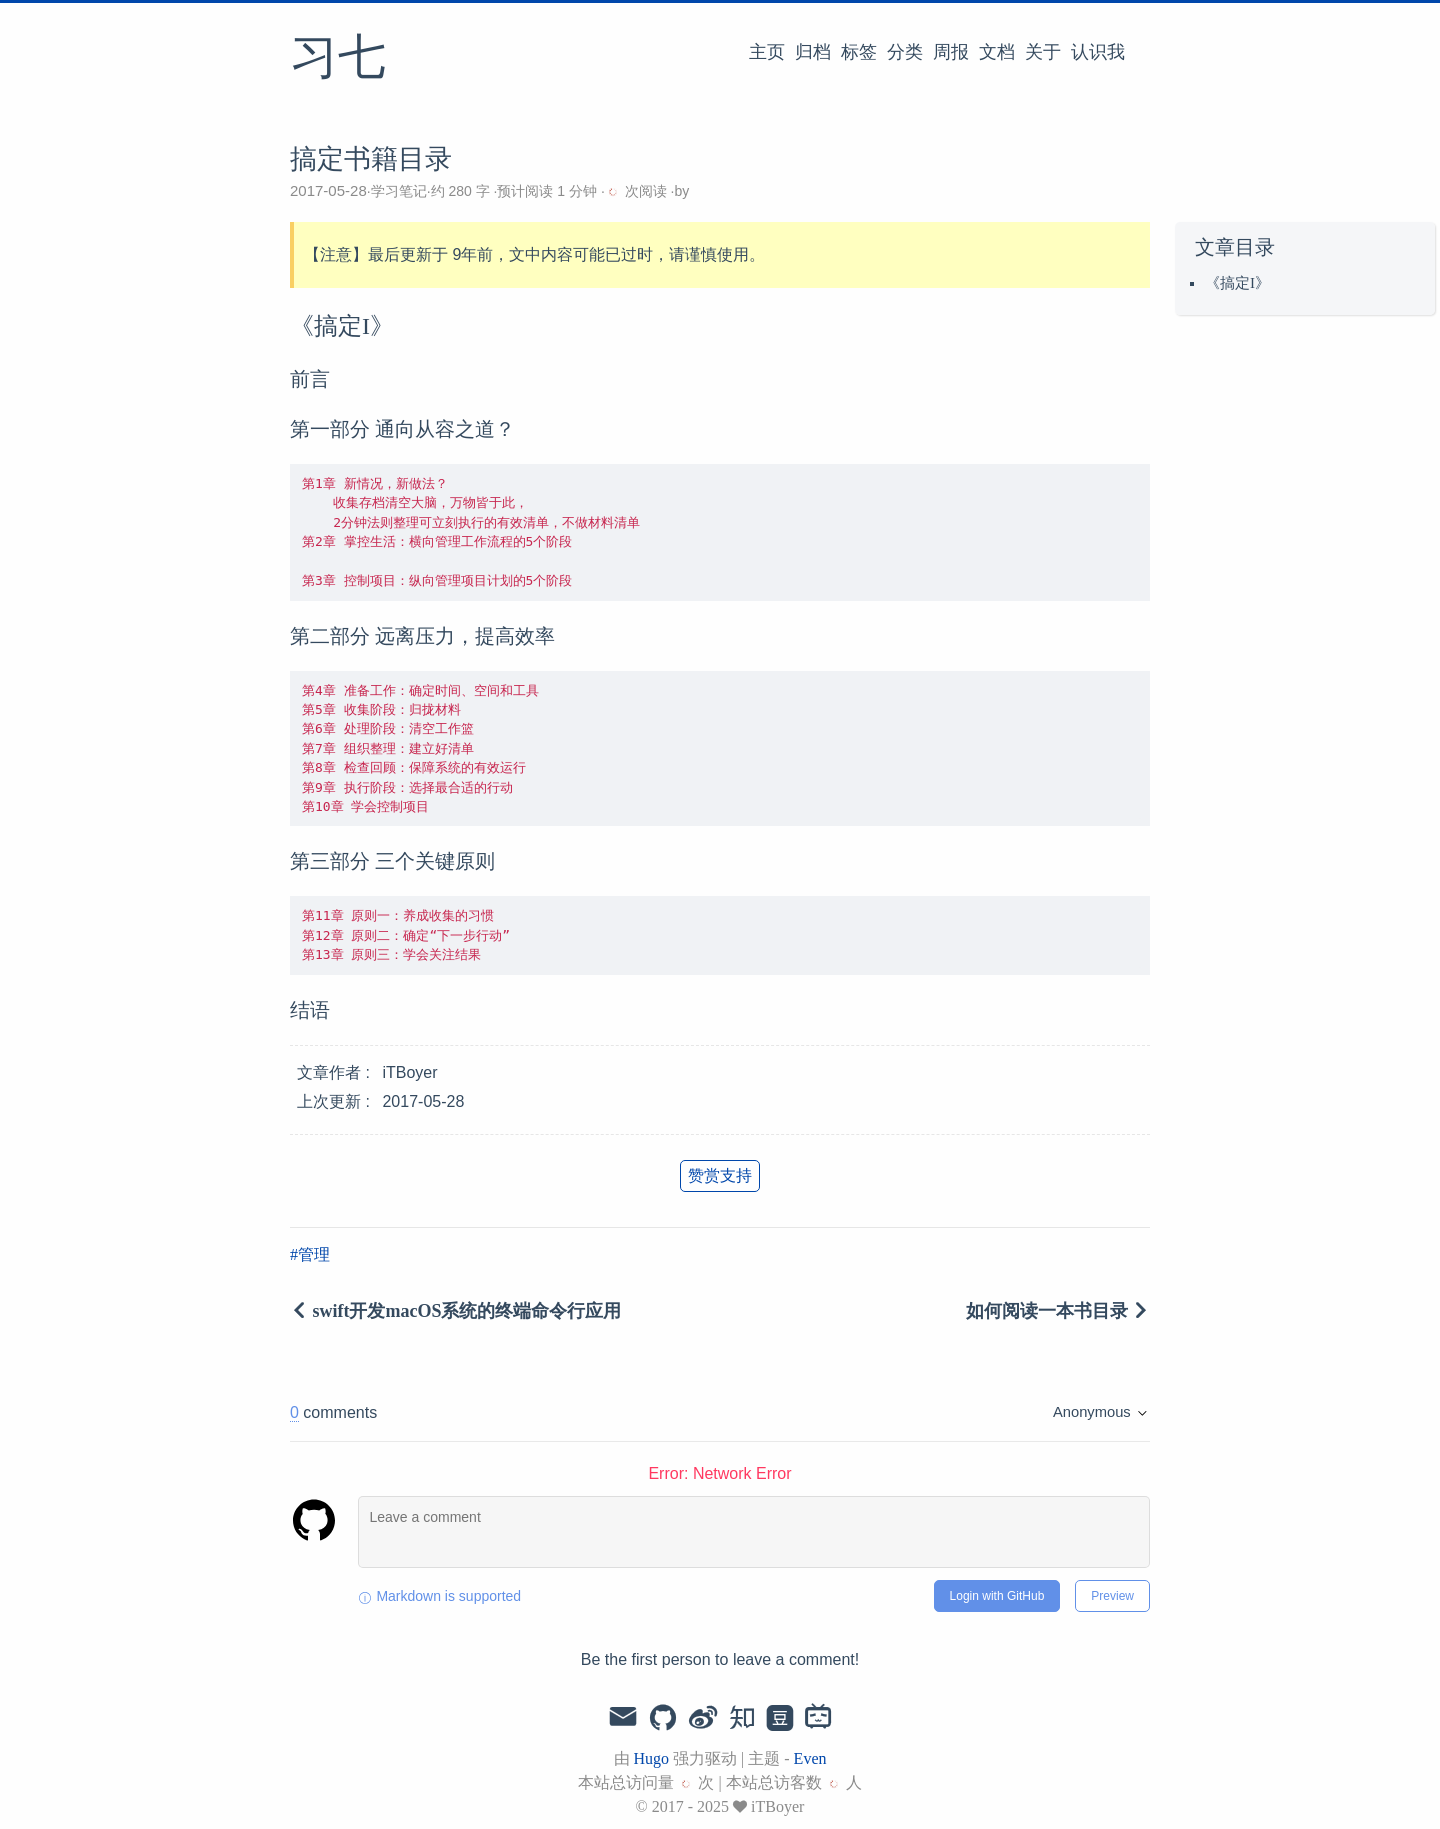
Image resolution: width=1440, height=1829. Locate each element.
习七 (338, 59)
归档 (813, 52)
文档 (997, 52)
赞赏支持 (720, 1175)
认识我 (1098, 52)
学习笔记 (399, 191)
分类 (905, 52)
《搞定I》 (1237, 283)
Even (810, 1758)
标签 (859, 52)
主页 (767, 52)
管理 (314, 1254)
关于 (1043, 52)
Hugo (652, 1758)
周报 (951, 52)
